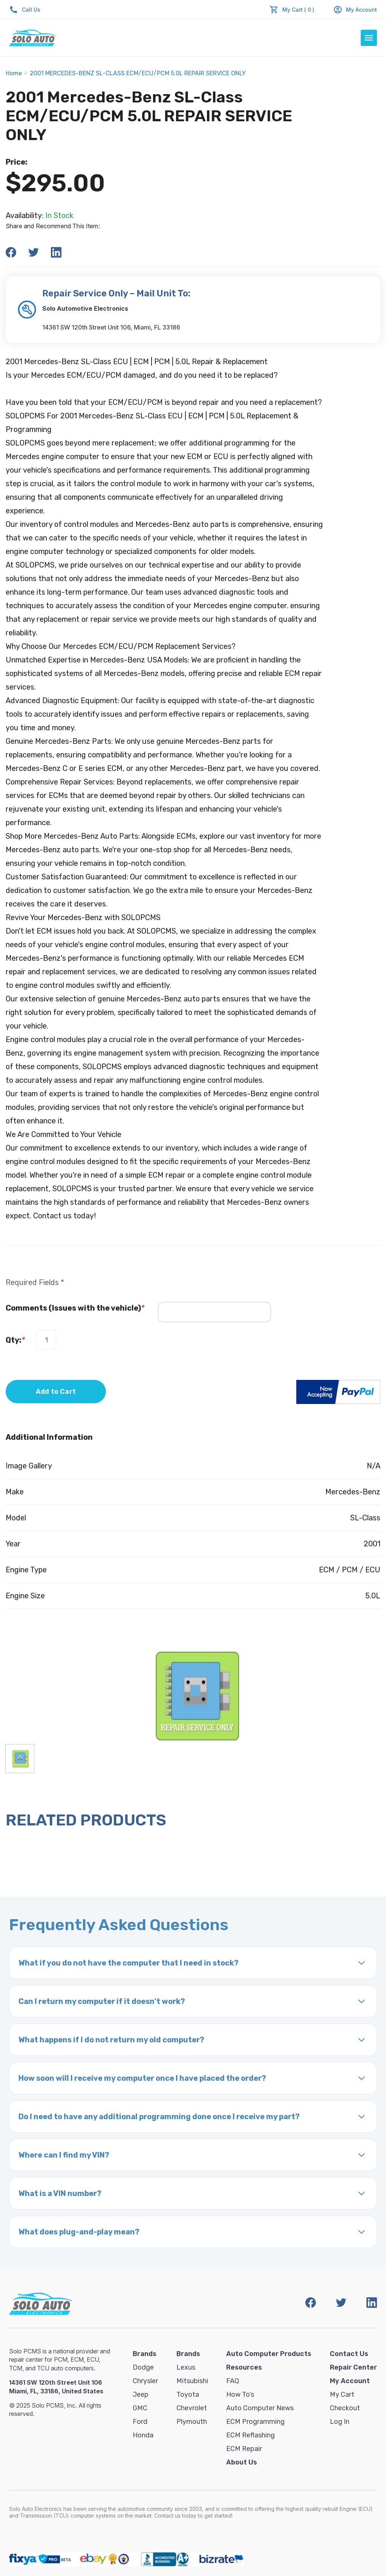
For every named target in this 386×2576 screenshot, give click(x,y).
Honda (143, 2435)
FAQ (232, 2381)
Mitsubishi (192, 2381)
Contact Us (349, 2354)
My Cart (342, 2394)
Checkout (345, 2408)
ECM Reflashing (250, 2435)
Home (14, 73)
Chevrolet (191, 2408)
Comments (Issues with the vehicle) (75, 1308)
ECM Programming (255, 2421)
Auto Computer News (260, 2408)
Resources (244, 2367)
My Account (355, 9)
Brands (144, 2354)
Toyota (187, 2394)
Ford (140, 2421)
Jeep (141, 2394)
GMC (140, 2408)
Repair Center (353, 2367)
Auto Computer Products (268, 2354)
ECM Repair (244, 2449)
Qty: (15, 1340)
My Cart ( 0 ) (298, 9)
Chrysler (145, 2381)
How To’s (240, 2394)
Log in (339, 2421)
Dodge (143, 2367)
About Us (241, 2462)
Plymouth (191, 2421)
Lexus (185, 2367)
